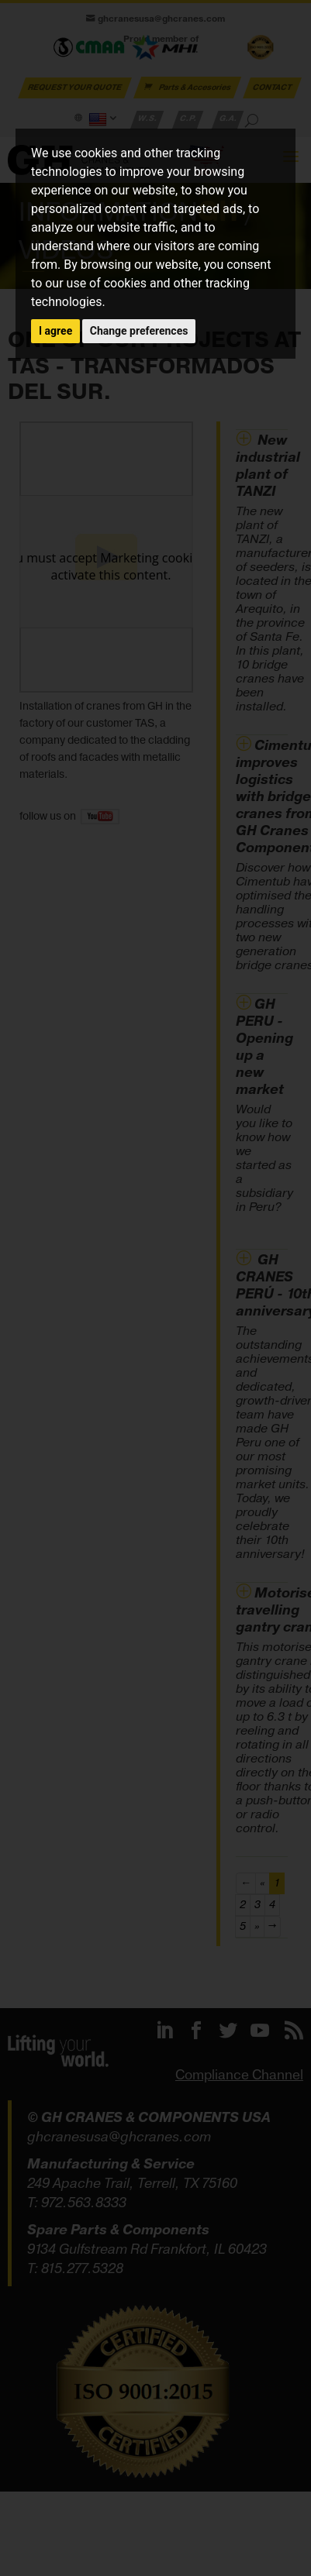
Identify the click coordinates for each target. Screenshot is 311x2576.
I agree (55, 331)
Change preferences (139, 331)
